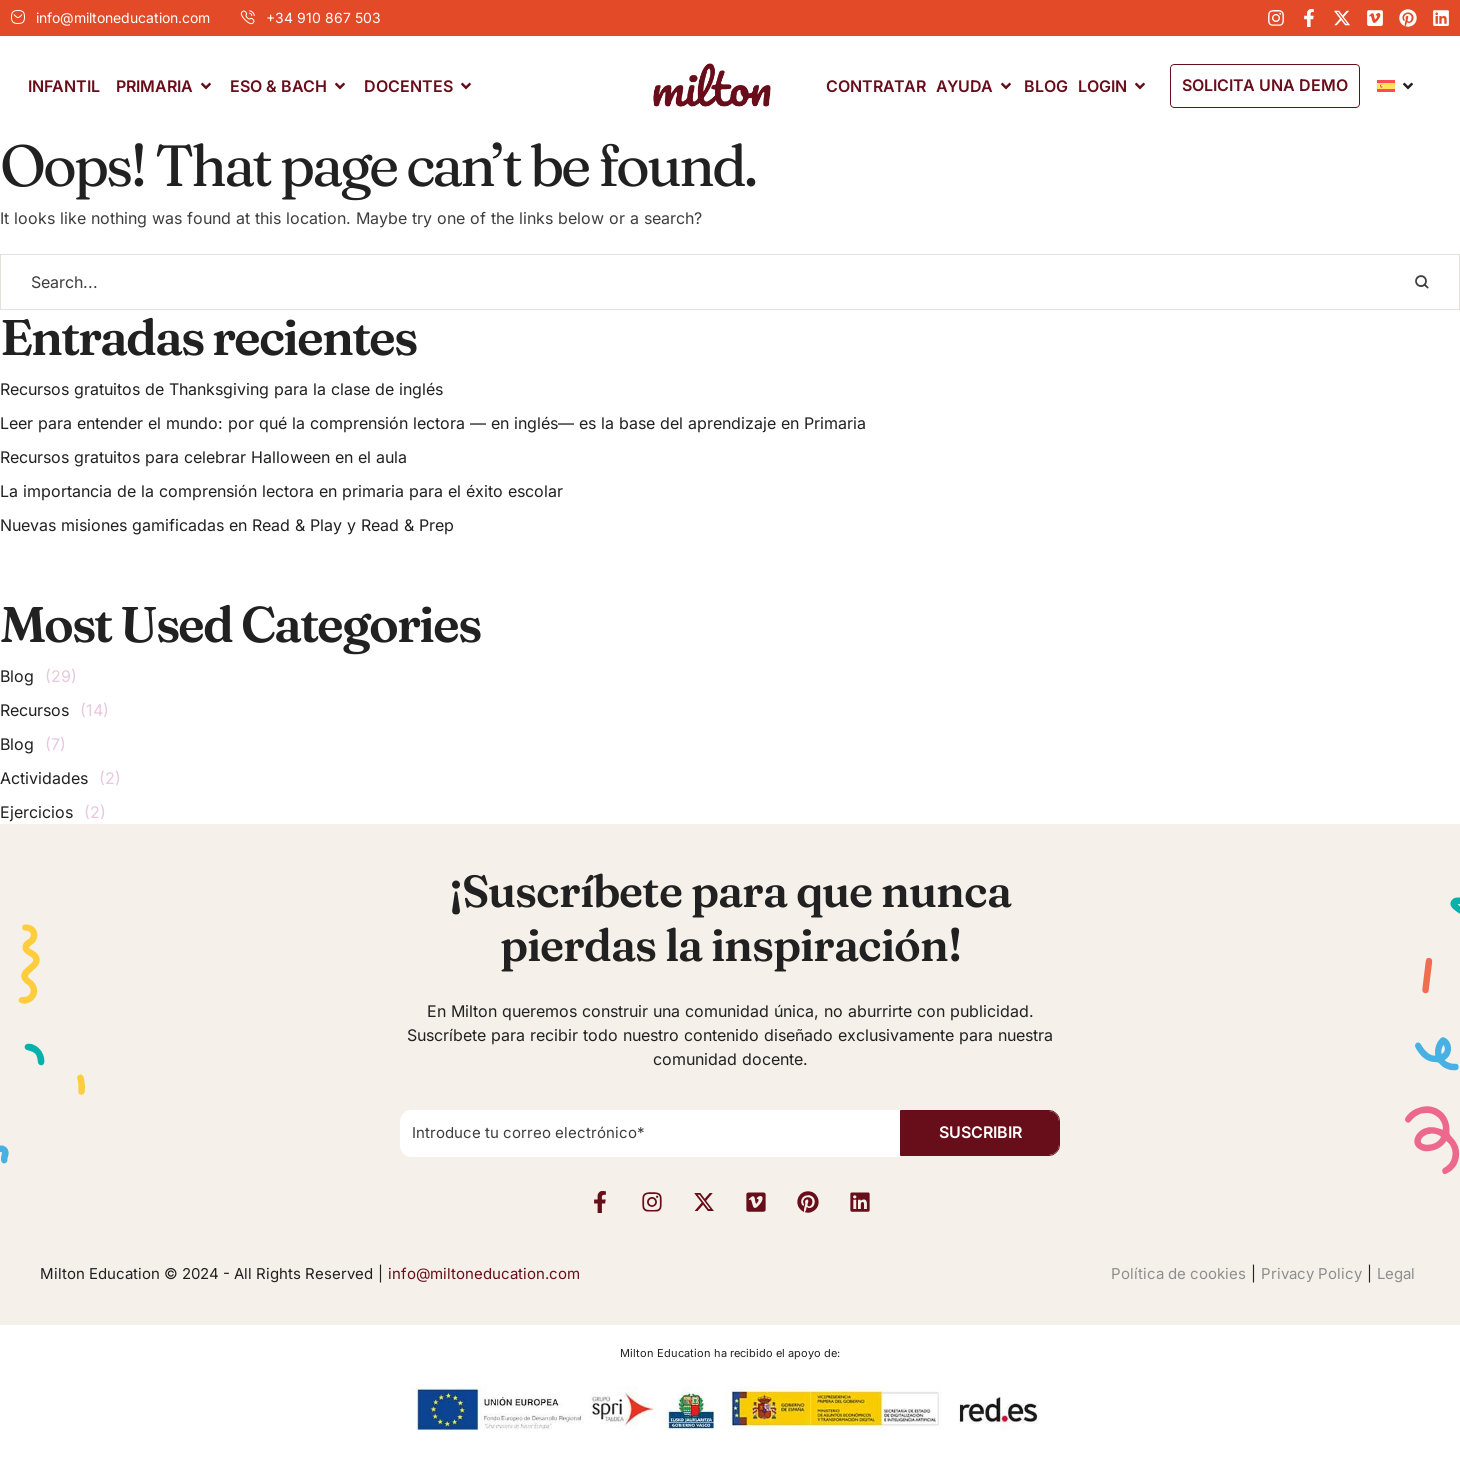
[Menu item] (64, 86)
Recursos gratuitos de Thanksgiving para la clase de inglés (221, 389)
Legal (1396, 1273)
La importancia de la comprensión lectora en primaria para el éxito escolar (281, 491)
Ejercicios (36, 812)
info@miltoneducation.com (123, 17)
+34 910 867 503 (323, 17)
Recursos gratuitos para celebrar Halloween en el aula (203, 457)
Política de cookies (1178, 1273)
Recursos (34, 710)
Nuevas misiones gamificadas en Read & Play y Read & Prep (227, 525)
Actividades (44, 778)
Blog (17, 676)
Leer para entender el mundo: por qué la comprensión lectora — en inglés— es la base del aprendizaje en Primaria (433, 423)
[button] (1265, 85)
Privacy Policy (1311, 1273)
